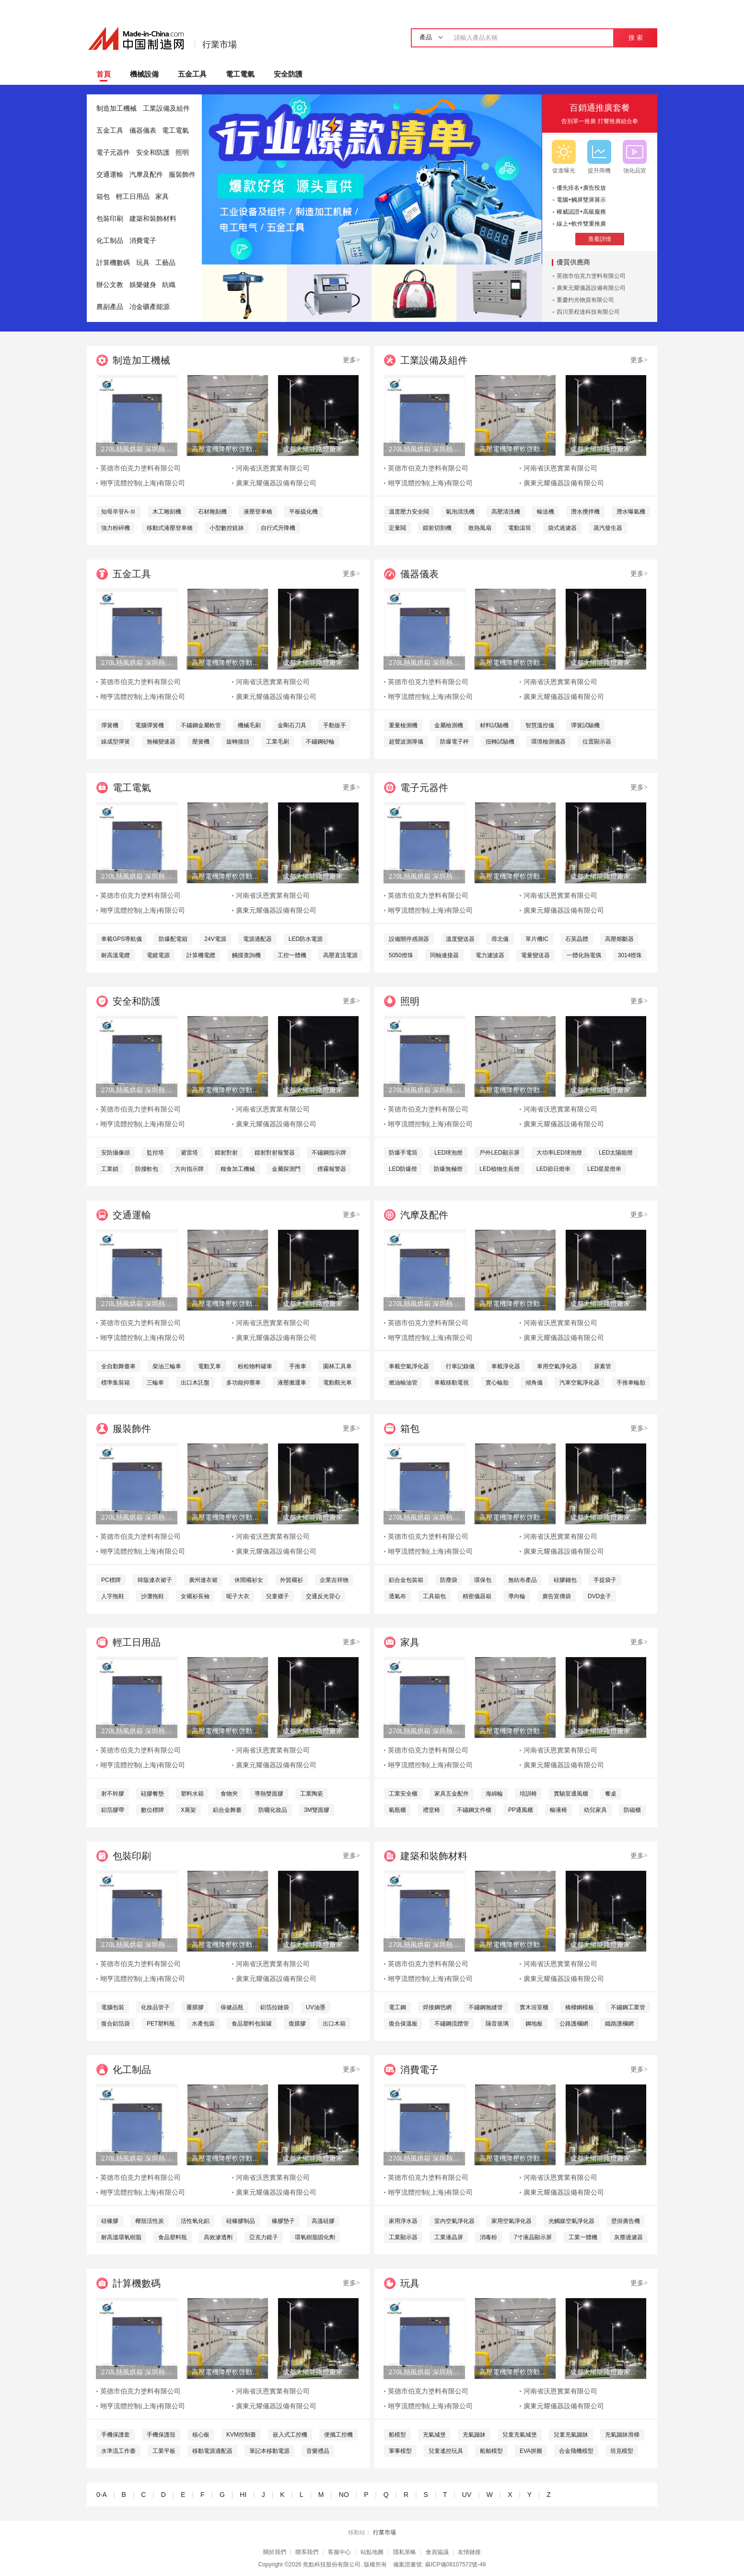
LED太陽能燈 (616, 1152)
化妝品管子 (155, 2007)
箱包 (103, 196)
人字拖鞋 (112, 1596)
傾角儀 (534, 1382)
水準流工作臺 (118, 2451)
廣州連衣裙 (203, 1580)
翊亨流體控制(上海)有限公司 (142, 483)
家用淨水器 (403, 2221)
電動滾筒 (519, 528)
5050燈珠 (401, 955)
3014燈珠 (630, 955)
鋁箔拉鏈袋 (274, 2007)
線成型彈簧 (115, 741)
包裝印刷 (109, 218)
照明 (182, 152)
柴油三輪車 (166, 1366)
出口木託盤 (195, 1382)
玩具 (143, 262)
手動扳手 (334, 725)
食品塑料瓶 (172, 2237)
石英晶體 (576, 939)
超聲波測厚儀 (406, 741)
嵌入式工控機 (290, 2434)
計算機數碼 (113, 262)
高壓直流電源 (340, 955)
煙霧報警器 (331, 1169)
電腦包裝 (112, 2007)
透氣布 (397, 1596)
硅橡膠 (109, 2221)
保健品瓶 (232, 2007)
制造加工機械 (116, 108)
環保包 (482, 1580)
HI (243, 2494)
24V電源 (215, 939)
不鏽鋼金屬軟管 (201, 725)
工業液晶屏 (448, 2237)
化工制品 (109, 240)
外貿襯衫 (291, 1580)
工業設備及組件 (166, 108)
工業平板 (163, 2451)
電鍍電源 (158, 955)
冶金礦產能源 (149, 306)
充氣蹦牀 (474, 2434)
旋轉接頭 (237, 741)
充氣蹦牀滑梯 (622, 2434)
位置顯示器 (596, 741)
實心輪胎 (497, 1382)
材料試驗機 (494, 725)
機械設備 (144, 74)
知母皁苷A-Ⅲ (118, 511)
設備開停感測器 (409, 939)
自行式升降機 (278, 528)
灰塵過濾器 (628, 2237)
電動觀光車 (337, 1382)
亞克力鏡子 (263, 2237)
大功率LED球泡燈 (559, 1152)
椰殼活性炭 (149, 2221)
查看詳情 (599, 239)
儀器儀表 (142, 130)
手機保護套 (115, 2434)
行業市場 (219, 44)
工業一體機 (583, 2237)
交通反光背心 (323, 1596)
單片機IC (536, 939)
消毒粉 (488, 2237)
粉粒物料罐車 (255, 1366)
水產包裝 (203, 2023)
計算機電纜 (200, 955)
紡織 (168, 284)
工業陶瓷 (311, 1793)
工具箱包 (434, 1596)
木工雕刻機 (166, 511)
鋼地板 (534, 2023)
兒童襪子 (277, 1596)
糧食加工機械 (238, 1169)
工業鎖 (109, 1169)
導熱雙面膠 (269, 1793)
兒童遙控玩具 (446, 2451)
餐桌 (610, 1793)
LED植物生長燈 (499, 1169)
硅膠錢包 (565, 1580)
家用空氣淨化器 (511, 2221)
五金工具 (192, 74)
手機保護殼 (161, 2434)
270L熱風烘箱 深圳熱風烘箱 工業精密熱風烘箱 (136, 449)
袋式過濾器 (562, 528)
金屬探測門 (286, 1169)
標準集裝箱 (115, 1382)
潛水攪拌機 (585, 511)
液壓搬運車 (292, 1382)
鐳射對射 (226, 1152)
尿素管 (602, 1366)
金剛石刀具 (292, 725)
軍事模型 (400, 2451)
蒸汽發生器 (607, 528)
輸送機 (545, 511)
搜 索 (635, 37)
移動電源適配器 (212, 2451)
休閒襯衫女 (248, 1580)
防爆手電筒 (403, 1152)
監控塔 (155, 1152)
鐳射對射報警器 (275, 1152)
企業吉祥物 (334, 1580)
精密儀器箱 (477, 1596)
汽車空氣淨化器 (579, 1382)
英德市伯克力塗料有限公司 (591, 276)
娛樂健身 (142, 284)
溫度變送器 (460, 939)
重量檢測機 (403, 725)
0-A (101, 2494)
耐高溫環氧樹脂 (121, 2237)
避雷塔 (189, 1152)
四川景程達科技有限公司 (588, 312)
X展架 (188, 1810)
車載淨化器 (505, 1366)
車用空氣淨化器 (557, 1366)
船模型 (397, 2434)
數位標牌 (152, 1810)
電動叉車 (209, 1366)
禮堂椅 (431, 1810)
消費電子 (142, 240)
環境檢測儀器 (548, 741)
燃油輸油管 (403, 1382)
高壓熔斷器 (619, 939)
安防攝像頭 (115, 1152)
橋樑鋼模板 (579, 2007)
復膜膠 (297, 2023)
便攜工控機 (338, 2434)
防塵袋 (448, 1580)
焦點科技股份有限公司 (331, 2564)
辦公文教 (109, 284)
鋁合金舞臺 (227, 1810)
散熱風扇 (479, 528)
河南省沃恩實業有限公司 (273, 468)
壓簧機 (200, 741)
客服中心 (339, 2552)
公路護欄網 (573, 2023)
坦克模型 (621, 2451)
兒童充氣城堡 (519, 2434)
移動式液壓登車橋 (170, 528)
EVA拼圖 (531, 2451)
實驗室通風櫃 (571, 1793)
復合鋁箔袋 (115, 2023)
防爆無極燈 (448, 1169)
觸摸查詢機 (246, 955)
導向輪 (516, 1596)
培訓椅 (528, 1793)
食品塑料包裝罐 (252, 2023)
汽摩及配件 (146, 174)
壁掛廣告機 (625, 2221)
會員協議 (437, 2552)
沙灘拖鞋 (152, 1596)
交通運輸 (109, 174)
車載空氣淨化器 (409, 1366)
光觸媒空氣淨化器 (571, 2221)
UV (466, 2494)
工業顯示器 (403, 2237)
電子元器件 (113, 152)
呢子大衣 (237, 1596)
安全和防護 (153, 152)
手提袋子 (604, 1580)
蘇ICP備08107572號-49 (455, 2564)
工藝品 (165, 262)
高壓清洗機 (505, 511)
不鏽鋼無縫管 (485, 2007)
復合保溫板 (403, 2023)
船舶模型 (491, 2451)
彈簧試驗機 (585, 725)
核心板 (200, 2434)
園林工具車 (337, 1366)
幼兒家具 (595, 1810)
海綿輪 (494, 1793)
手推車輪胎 (630, 1382)
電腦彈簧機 (149, 725)
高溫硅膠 (323, 2221)
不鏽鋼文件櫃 (474, 1810)
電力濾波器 (490, 955)
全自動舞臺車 (118, 1366)
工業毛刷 (277, 741)
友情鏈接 (469, 2552)
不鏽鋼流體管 (451, 2023)
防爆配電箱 (173, 939)
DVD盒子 (599, 1596)
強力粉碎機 (115, 528)
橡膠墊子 (283, 2221)
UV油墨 (316, 2007)
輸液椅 (558, 1810)
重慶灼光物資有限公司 (585, 300)
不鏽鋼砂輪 (320, 741)
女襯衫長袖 (195, 1596)
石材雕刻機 (212, 511)
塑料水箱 (192, 1793)
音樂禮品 (317, 2451)
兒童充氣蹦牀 (571, 2434)
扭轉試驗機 (500, 741)
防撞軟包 (146, 1169)
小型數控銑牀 (226, 528)
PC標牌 (111, 1580)
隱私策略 (404, 2552)
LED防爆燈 (403, 1169)
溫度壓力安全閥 (409, 511)
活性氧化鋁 (195, 2221)
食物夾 (229, 1793)
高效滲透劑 (218, 2237)
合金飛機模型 (576, 2451)
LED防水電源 (306, 939)
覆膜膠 (195, 2007)
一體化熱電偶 (584, 955)
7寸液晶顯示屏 (533, 2237)
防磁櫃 (632, 1810)
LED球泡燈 (448, 1152)
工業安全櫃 (403, 1793)
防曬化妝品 (272, 1810)
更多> (351, 360)
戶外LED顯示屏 (499, 1152)
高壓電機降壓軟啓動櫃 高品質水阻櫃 (227, 449)
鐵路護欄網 (619, 2023)
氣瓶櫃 (397, 1810)
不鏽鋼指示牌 (329, 1152)
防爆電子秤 (454, 741)
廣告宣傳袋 (556, 1596)
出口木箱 (334, 2023)
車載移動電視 (451, 1382)
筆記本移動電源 (269, 2451)
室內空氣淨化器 (454, 2221)
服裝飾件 (182, 174)
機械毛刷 (249, 725)
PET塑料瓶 (161, 2023)
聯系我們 (306, 2552)
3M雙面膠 (316, 1810)
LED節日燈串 (553, 1169)
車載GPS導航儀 (121, 939)
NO (344, 2494)
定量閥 (397, 528)
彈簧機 (109, 725)
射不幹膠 (112, 1793)
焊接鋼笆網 (437, 2007)
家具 (162, 196)
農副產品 (109, 306)
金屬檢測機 (448, 725)
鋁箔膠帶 (112, 1810)
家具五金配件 (451, 1793)
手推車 (297, 1366)
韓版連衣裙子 (155, 1580)
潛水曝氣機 (630, 511)
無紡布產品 (522, 1580)
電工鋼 (397, 2007)
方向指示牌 (189, 1169)
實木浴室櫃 (534, 2007)
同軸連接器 (444, 955)
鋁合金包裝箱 (406, 1580)
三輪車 (155, 1382)
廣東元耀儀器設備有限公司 (591, 288)
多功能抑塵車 (243, 1382)
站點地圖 (372, 2552)
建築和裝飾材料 (152, 218)
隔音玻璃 (497, 2023)
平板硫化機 (303, 511)
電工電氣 (240, 74)
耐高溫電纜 (115, 955)
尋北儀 (500, 939)
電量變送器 (535, 955)
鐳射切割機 (437, 528)
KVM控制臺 (241, 2434)
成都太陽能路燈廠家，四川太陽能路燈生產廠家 (317, 449)
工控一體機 (292, 955)
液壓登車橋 (258, 511)
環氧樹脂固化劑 (315, 2237)
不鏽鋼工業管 (628, 2007)
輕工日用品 (133, 196)
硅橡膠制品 (240, 2221)
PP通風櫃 (520, 1810)
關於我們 (274, 2552)
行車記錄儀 (460, 1366)
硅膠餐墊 (152, 1793)
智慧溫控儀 (539, 725)
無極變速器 (161, 741)
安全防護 (288, 74)
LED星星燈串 (604, 1169)
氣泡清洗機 (460, 511)
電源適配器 (257, 939)
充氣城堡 (434, 2434)
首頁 (103, 74)
